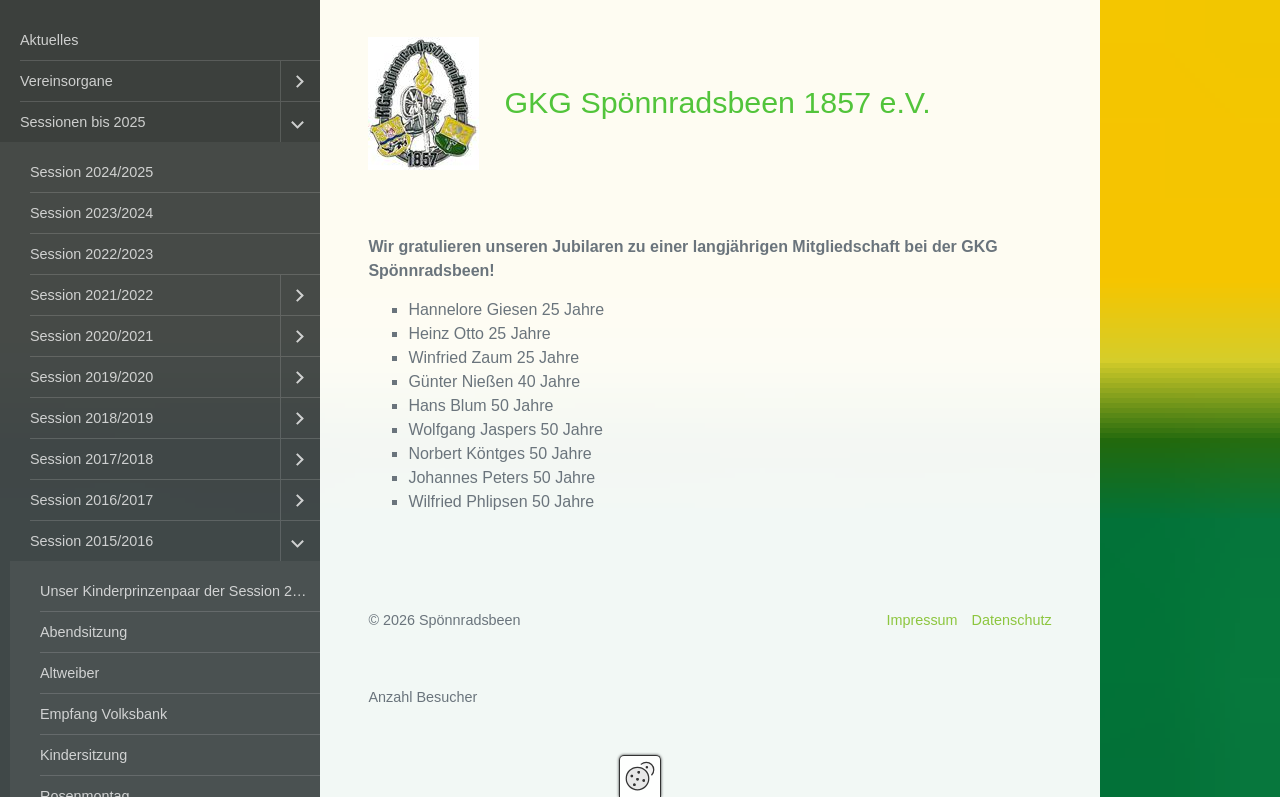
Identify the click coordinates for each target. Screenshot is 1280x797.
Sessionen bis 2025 (83, 122)
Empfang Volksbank (103, 714)
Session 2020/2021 (91, 336)
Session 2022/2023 (91, 254)
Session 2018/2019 (91, 418)
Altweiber (69, 673)
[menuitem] (160, 40)
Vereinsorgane (66, 81)
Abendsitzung (83, 632)
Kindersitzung (83, 755)
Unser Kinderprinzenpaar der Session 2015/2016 (180, 591)
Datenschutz (1012, 620)
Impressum (921, 620)
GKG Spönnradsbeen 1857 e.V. (717, 102)
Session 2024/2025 (91, 172)
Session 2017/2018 (91, 459)
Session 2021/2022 (91, 295)
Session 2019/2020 (91, 377)
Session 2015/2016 (91, 541)
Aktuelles (49, 40)
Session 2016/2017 (91, 500)
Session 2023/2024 (91, 213)
